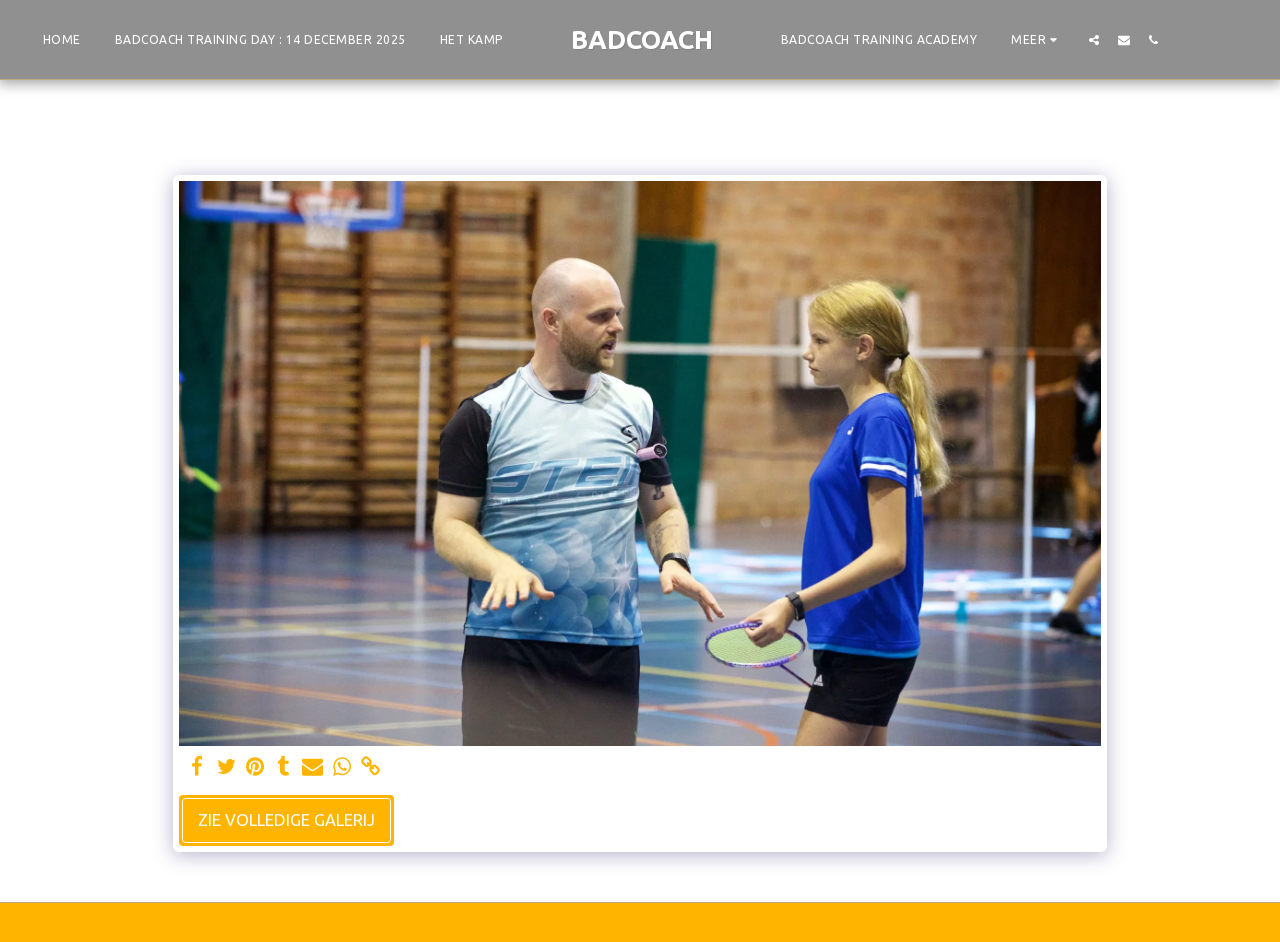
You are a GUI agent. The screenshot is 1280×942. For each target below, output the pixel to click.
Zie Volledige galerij (286, 820)
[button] (1094, 39)
